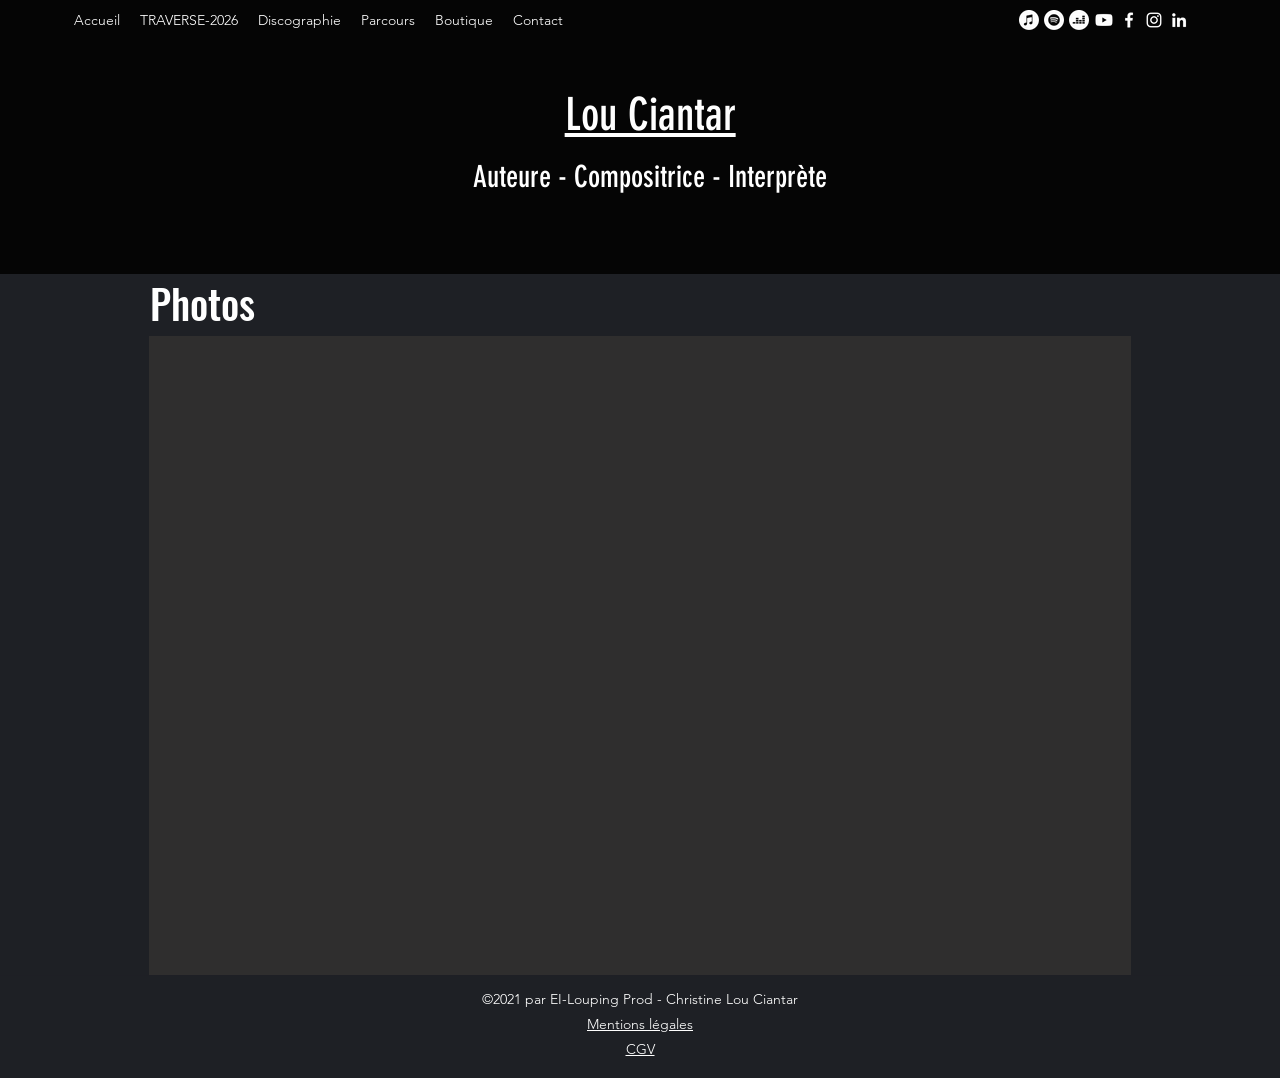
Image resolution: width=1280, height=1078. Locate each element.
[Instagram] (1154, 20)
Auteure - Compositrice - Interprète (650, 177)
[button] (640, 655)
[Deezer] (1079, 20)
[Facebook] (1129, 20)
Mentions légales (640, 1024)
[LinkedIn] (1179, 20)
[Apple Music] (1029, 20)
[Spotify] (1054, 20)
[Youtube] (1104, 20)
